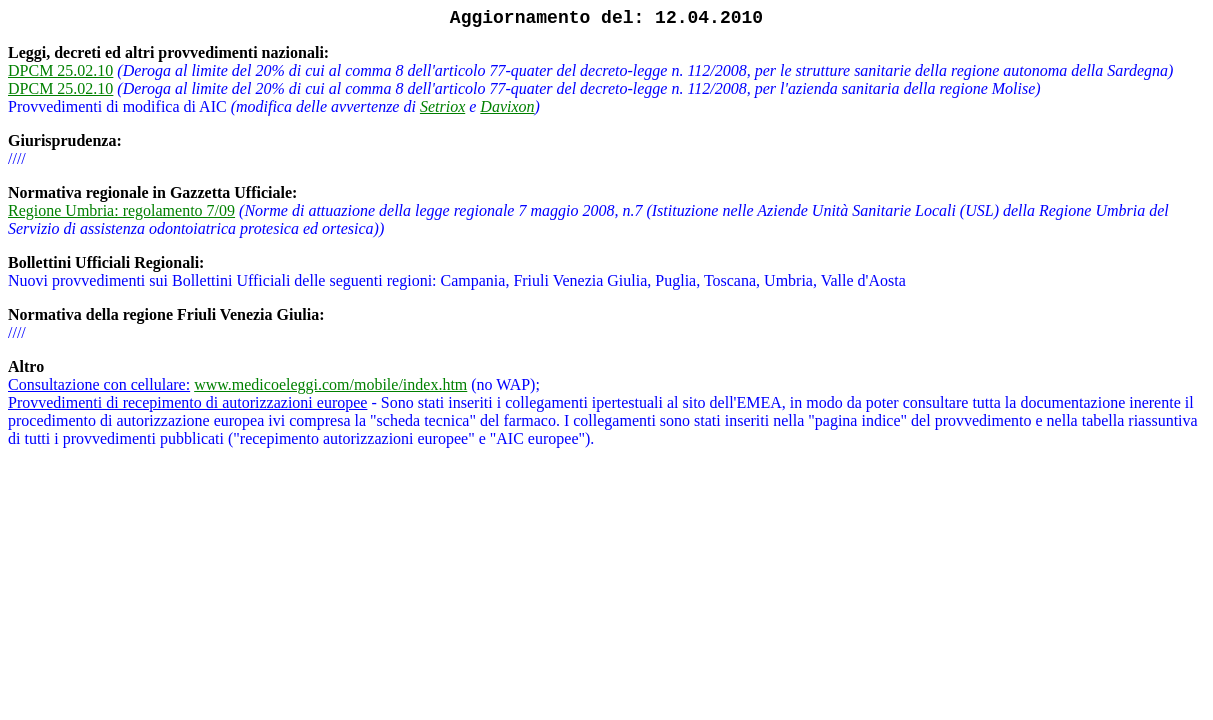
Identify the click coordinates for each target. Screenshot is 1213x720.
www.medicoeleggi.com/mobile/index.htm (330, 384)
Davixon (507, 106)
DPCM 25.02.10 (60, 70)
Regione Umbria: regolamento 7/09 (121, 210)
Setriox (442, 106)
